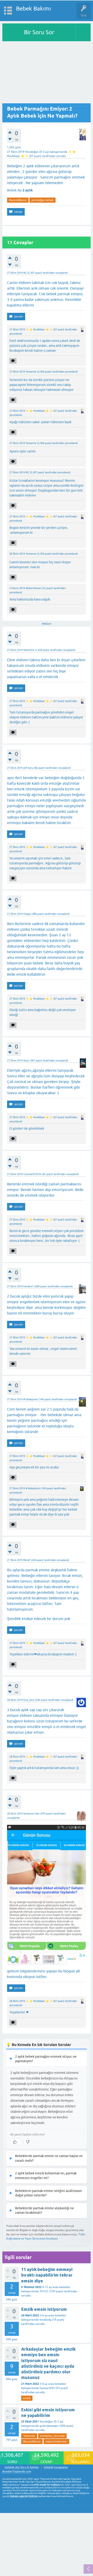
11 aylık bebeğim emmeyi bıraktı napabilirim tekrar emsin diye (47, 2275)
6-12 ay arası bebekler (56, 2287)
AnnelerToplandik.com (16, 2471)
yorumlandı (15, 333)
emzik (27, 2398)
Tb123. (44, 2291)
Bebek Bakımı (33, 8)
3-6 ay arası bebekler (53, 2315)
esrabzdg (45, 2319)
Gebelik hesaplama (56, 2467)
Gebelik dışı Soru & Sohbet (22, 2467)
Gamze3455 (47, 2388)
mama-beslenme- (56, 2441)
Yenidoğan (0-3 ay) (37, 151)
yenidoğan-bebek (42, 200)
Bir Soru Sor (39, 32)
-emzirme (29, 2436)
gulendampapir (49, 2425)
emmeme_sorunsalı (52, 2436)
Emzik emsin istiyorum (44, 2309)
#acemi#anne (18, 200)
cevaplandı (61, 272)
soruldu (61, 156)
